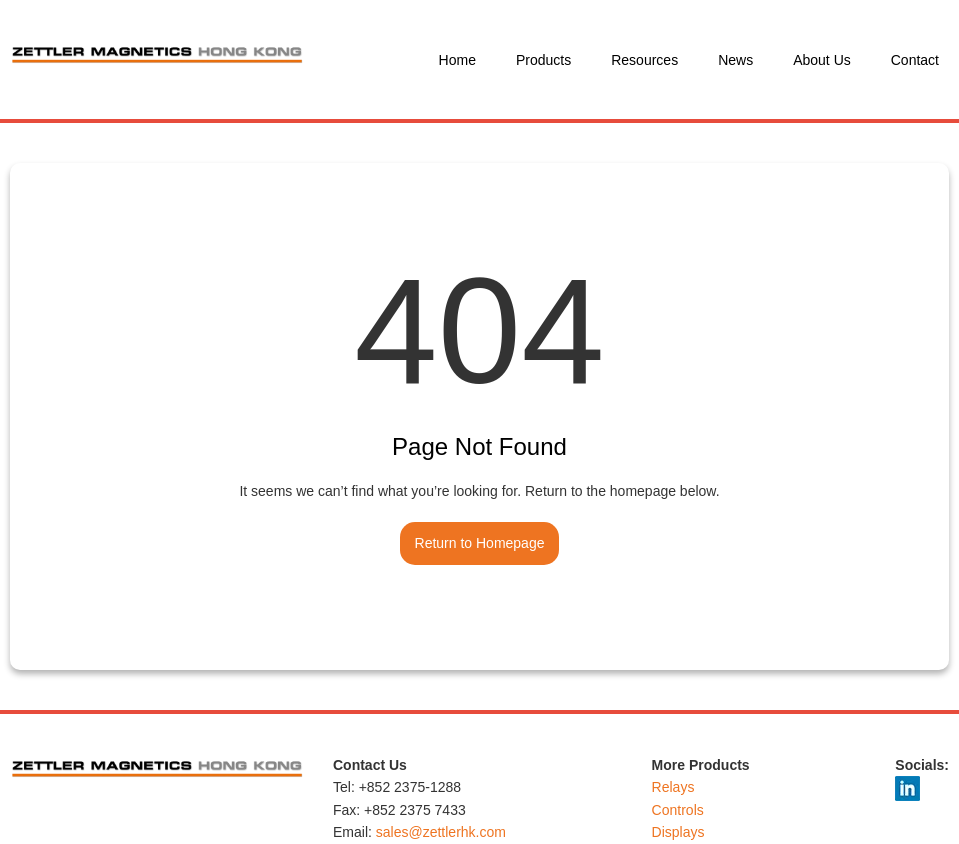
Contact (915, 60)
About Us (822, 60)
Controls (678, 810)
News (735, 60)
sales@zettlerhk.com (441, 832)
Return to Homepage (480, 543)
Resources (644, 60)
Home (457, 60)
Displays (678, 832)
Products (543, 60)
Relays (673, 787)
